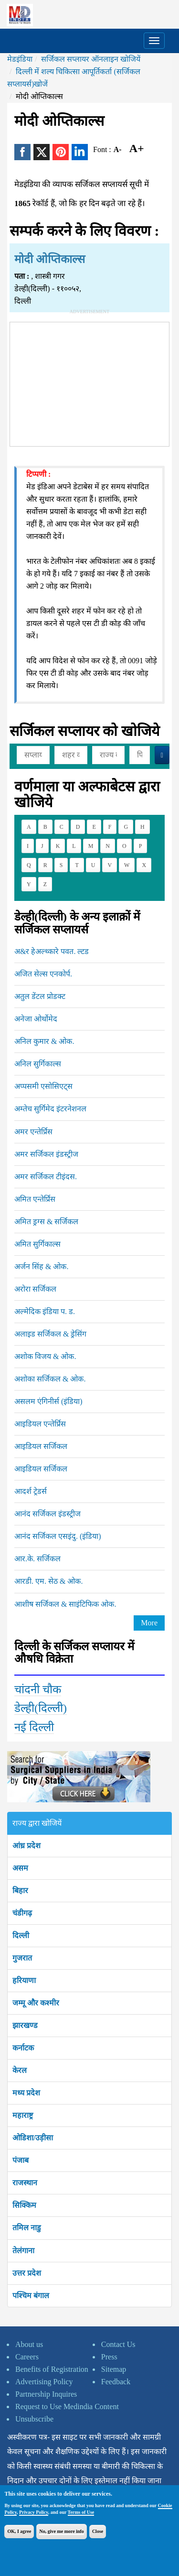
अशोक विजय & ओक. (45, 1356)
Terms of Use (81, 2512)
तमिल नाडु (26, 2228)
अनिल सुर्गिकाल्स (37, 1064)
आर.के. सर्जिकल (37, 1559)
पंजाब (20, 2160)
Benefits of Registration (51, 2369)
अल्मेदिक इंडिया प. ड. (44, 1311)
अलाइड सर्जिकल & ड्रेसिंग (50, 1334)
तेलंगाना (23, 2251)
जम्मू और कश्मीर (35, 2003)
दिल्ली (20, 1935)
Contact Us (118, 2344)
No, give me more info (61, 2531)
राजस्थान (24, 2183)
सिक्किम (24, 2205)
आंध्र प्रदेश (26, 1846)
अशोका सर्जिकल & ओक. (49, 1379)
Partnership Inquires (46, 2394)
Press (109, 2357)
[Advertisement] (89, 382)
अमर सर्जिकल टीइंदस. (45, 1177)
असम (20, 1868)
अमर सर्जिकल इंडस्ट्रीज (46, 1154)
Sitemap (113, 2369)
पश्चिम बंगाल (30, 2295)
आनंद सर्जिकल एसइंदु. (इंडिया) (57, 1536)
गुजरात (22, 1958)
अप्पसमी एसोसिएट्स (43, 1086)
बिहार (20, 1890)
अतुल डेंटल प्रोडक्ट (39, 996)
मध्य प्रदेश (26, 2093)
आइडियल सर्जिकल (40, 1446)
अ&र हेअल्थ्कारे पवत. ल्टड (51, 951)
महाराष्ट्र (22, 2115)
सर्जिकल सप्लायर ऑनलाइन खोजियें (90, 59)
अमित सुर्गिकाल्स (37, 1244)
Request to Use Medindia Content (67, 2406)
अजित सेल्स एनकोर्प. (43, 974)
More (149, 1623)
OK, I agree (19, 2531)
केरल (19, 2070)
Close (97, 2531)
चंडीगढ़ (22, 1913)
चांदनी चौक (37, 1689)
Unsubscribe (34, 2419)
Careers (27, 2357)
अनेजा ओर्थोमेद (35, 1019)
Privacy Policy (33, 2512)
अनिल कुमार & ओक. (44, 1041)
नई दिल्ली (34, 1727)
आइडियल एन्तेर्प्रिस (40, 1424)
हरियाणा (24, 1980)
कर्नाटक (23, 2048)
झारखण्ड (25, 2025)
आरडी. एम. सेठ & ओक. (48, 1581)
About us (29, 2344)
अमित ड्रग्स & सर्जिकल (46, 1221)
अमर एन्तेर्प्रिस (33, 1132)
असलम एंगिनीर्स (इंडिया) (48, 1401)
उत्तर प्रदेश (26, 2273)
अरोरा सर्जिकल (35, 1289)
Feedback (115, 2382)
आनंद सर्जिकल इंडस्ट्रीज (47, 1514)
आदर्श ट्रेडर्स (30, 1491)
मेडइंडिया (19, 59)
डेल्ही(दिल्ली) (40, 1708)
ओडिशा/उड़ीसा (32, 2138)
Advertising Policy (44, 2382)
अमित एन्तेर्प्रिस (34, 1199)
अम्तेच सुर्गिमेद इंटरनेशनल (50, 1109)
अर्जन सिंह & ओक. (41, 1266)
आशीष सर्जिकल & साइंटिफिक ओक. (65, 1604)
